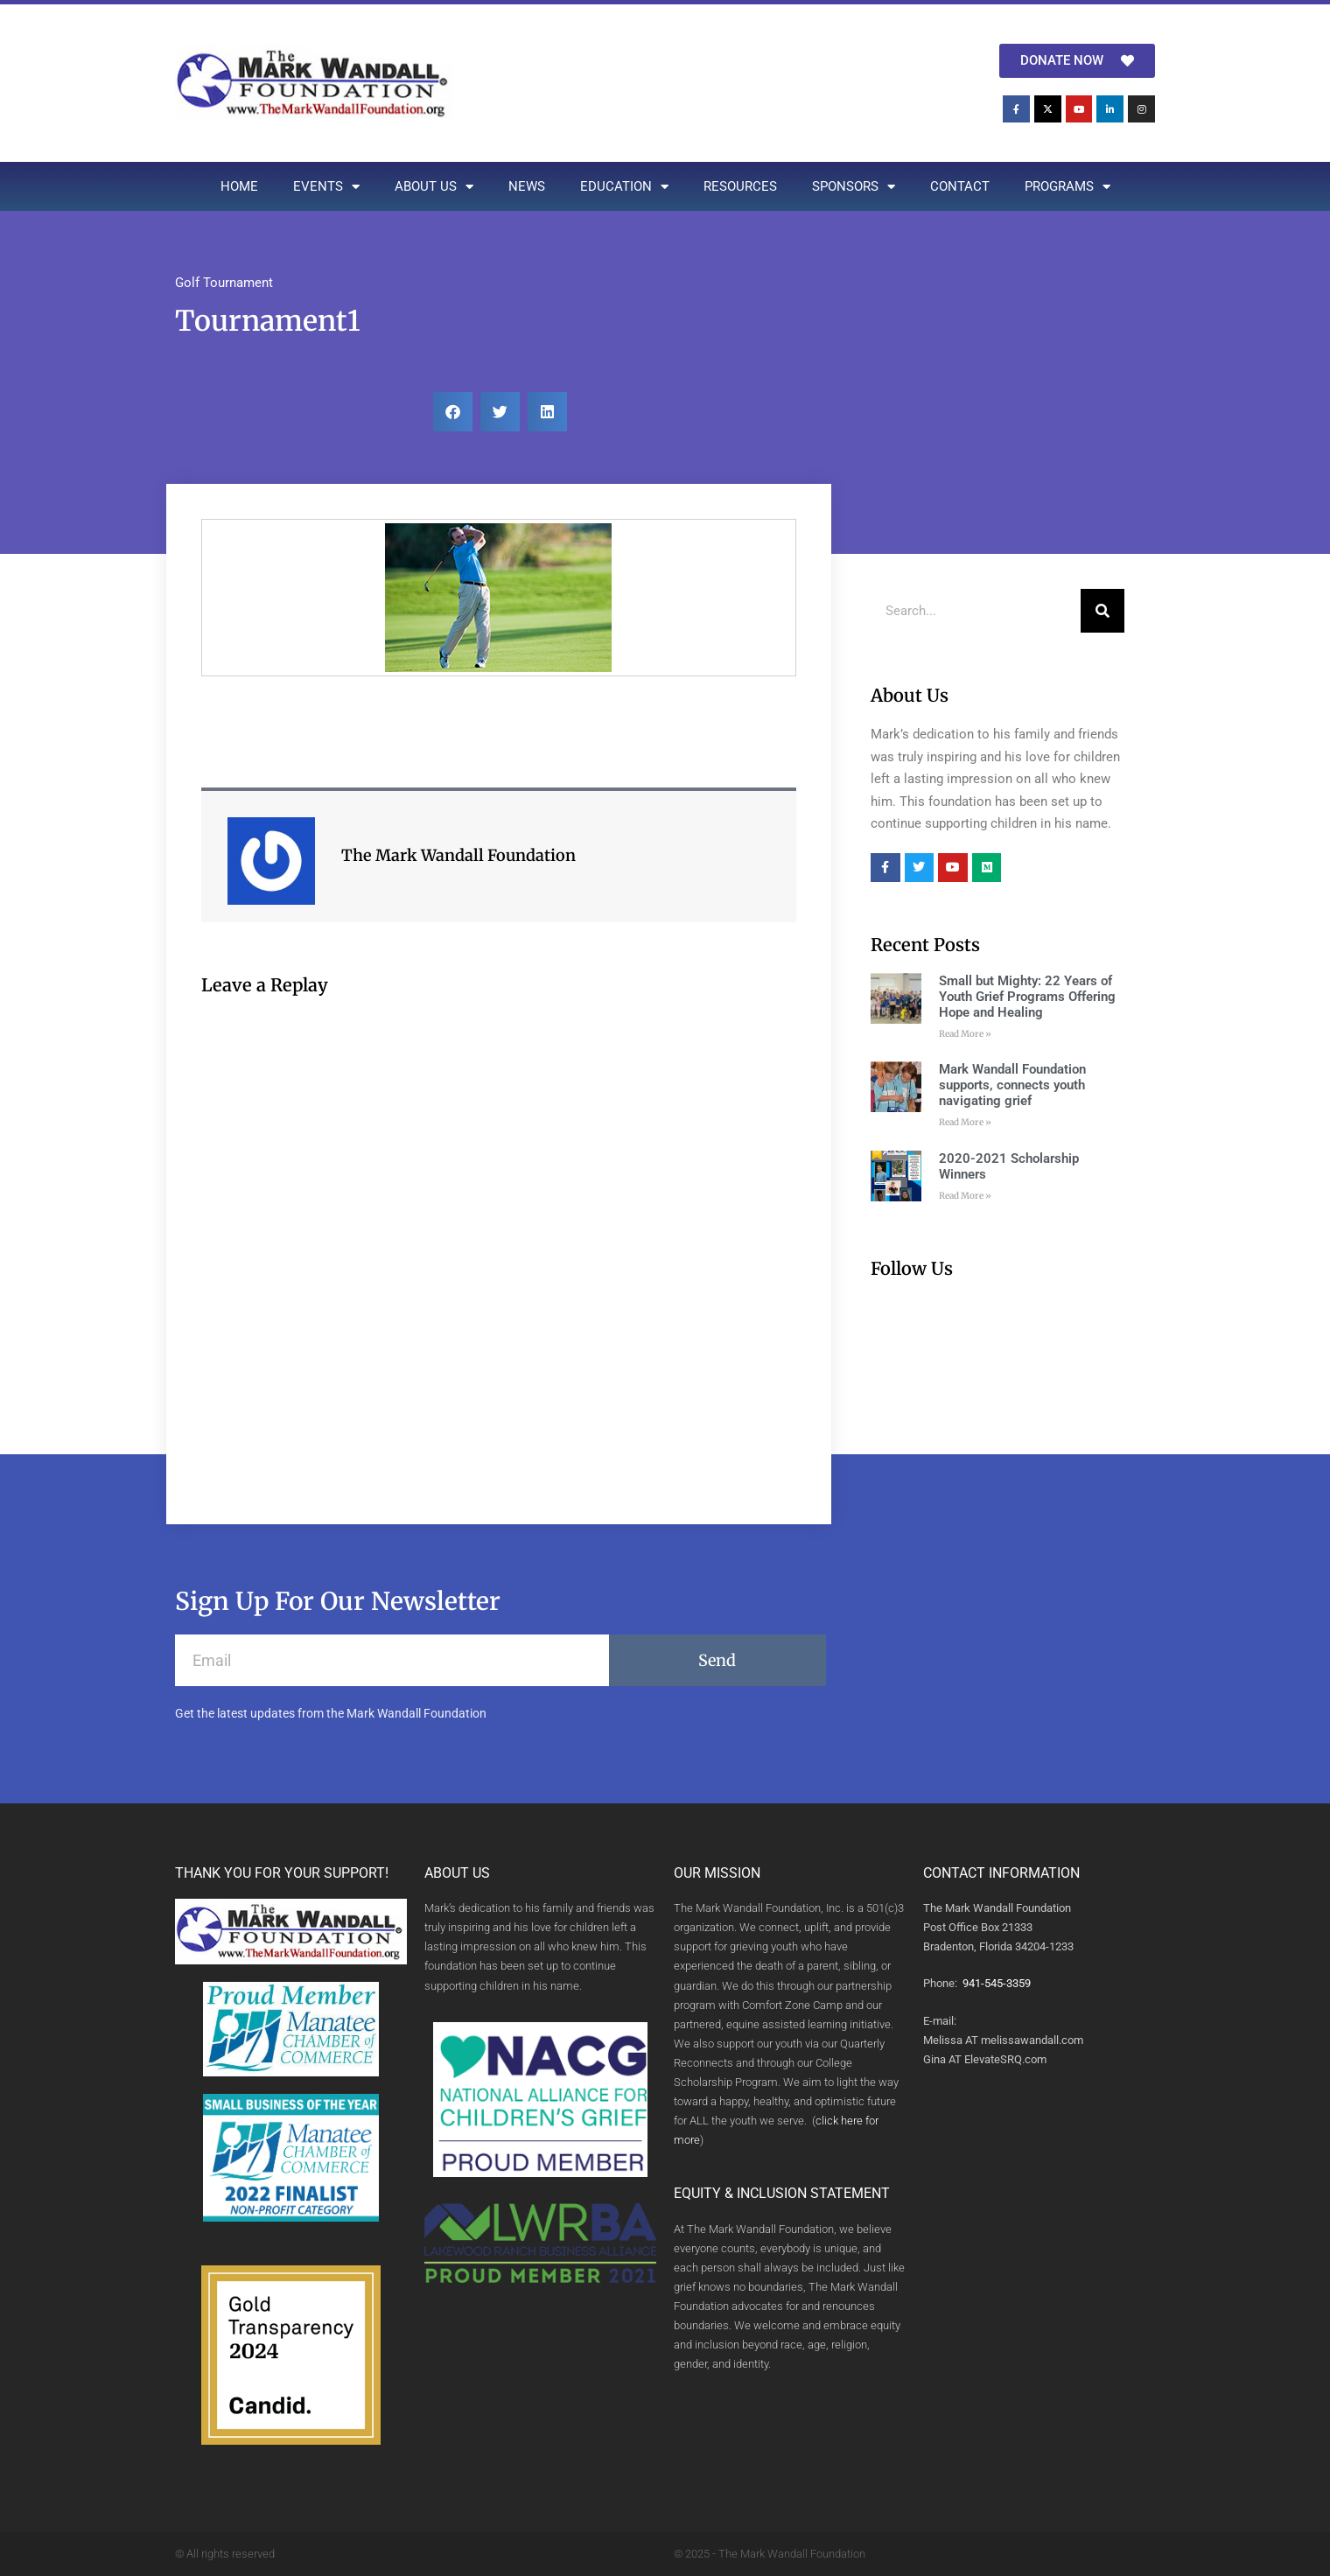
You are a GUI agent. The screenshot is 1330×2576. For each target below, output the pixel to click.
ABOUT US (434, 187)
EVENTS (326, 187)
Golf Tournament (224, 282)
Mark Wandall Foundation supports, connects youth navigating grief (1012, 1085)
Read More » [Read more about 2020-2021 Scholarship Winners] (965, 1195)
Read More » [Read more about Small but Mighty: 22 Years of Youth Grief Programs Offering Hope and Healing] (965, 1034)
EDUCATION (624, 187)
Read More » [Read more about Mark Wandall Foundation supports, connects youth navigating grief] (965, 1122)
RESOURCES (740, 186)
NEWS (526, 186)
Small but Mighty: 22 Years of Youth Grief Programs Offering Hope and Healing (1027, 996)
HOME (239, 186)
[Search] (1102, 611)
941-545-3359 (996, 1983)
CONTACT (960, 186)
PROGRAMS (1067, 187)
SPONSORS (853, 187)
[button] (452, 411)
